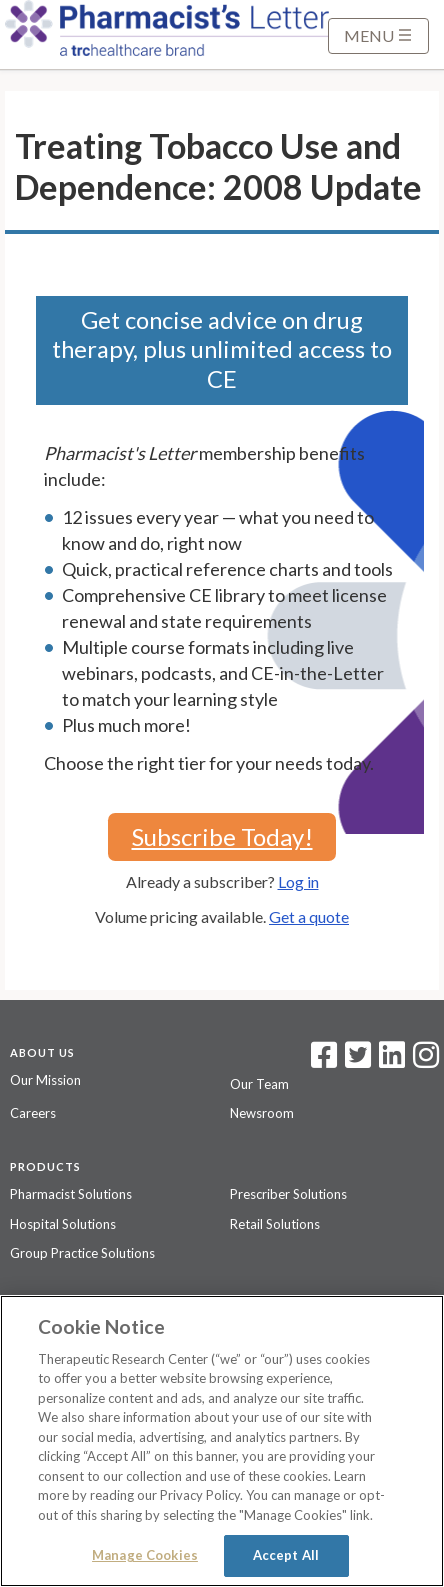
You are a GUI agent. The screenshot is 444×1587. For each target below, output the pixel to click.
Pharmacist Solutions (71, 1194)
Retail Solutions (275, 1224)
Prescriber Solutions (288, 1194)
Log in (298, 881)
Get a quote (309, 916)
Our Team (259, 1084)
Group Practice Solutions (82, 1253)
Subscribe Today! (222, 836)
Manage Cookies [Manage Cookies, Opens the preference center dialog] (145, 1555)
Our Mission (45, 1080)
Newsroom (262, 1113)
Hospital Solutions (63, 1224)
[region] (222, 1441)
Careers (33, 1113)
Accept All (286, 1555)
